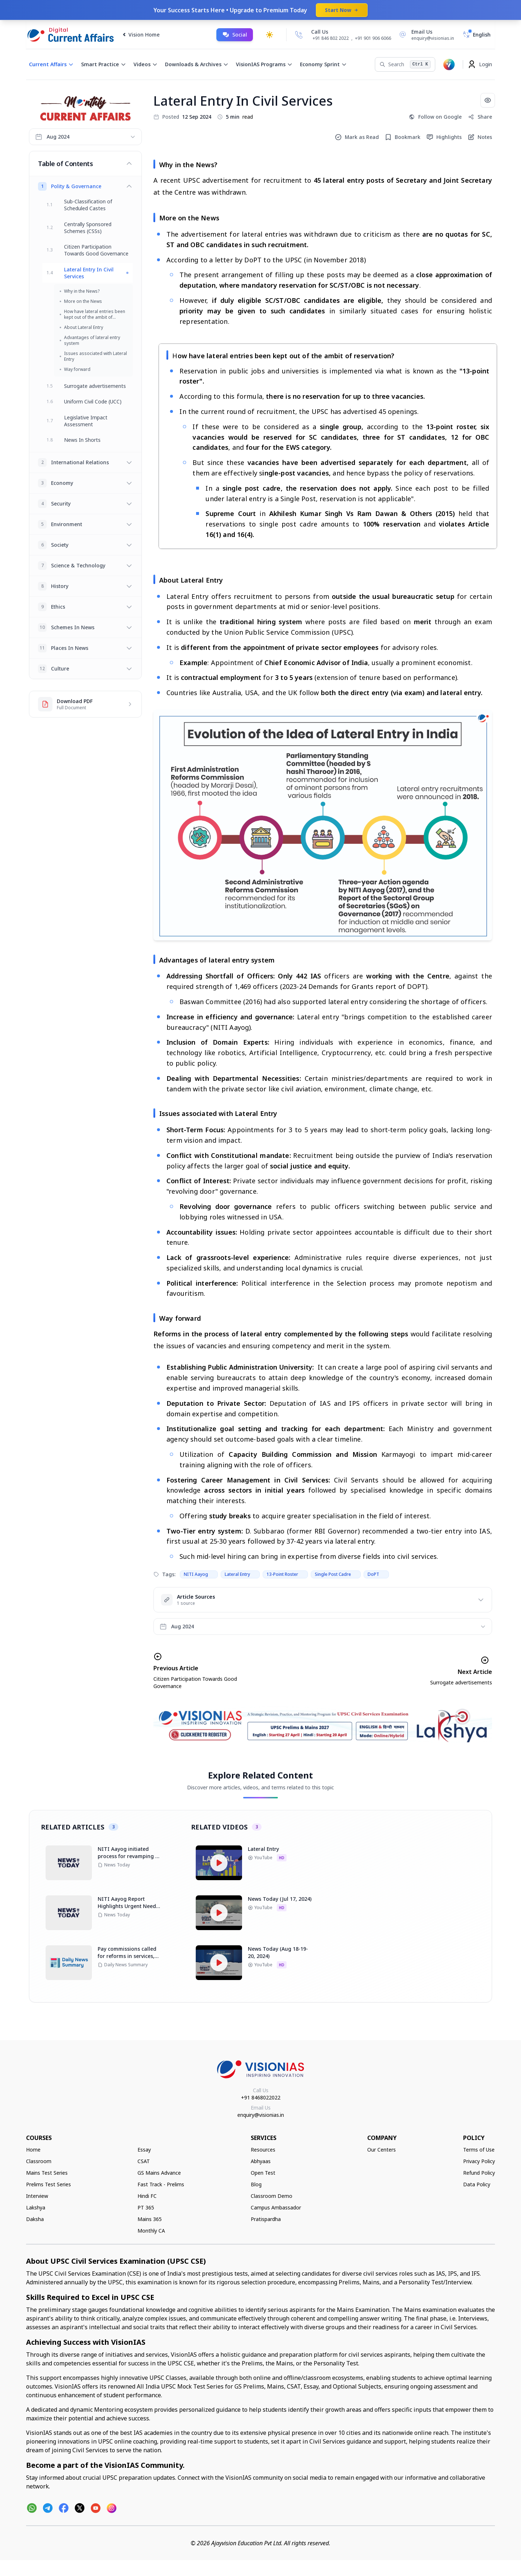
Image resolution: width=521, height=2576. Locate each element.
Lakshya (35, 2207)
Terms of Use (479, 2149)
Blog (256, 2184)
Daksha (35, 2219)
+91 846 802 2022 (331, 38)
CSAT (143, 2161)
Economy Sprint (323, 64)
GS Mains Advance (159, 2172)
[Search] (405, 64)
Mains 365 (149, 2219)
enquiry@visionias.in (260, 2114)
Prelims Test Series (48, 2184)
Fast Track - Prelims (160, 2184)
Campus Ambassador (276, 2207)
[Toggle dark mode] (270, 35)
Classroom (38, 2161)
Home (33, 2149)
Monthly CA (151, 2230)
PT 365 (145, 2207)
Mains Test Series (47, 2172)
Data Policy (476, 2184)
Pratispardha (266, 2219)
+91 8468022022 (260, 2097)
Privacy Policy (479, 2161)
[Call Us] (298, 34)
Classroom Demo (271, 2195)
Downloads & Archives (197, 64)
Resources (263, 2149)
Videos (146, 64)
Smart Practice (103, 64)
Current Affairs (51, 64)
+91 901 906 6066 (373, 38)
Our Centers (381, 2149)
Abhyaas (261, 2161)
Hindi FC (147, 2195)
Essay (144, 2149)
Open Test (263, 2172)
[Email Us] (425, 34)
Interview (37, 2195)
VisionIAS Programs (264, 64)
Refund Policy (479, 2172)
